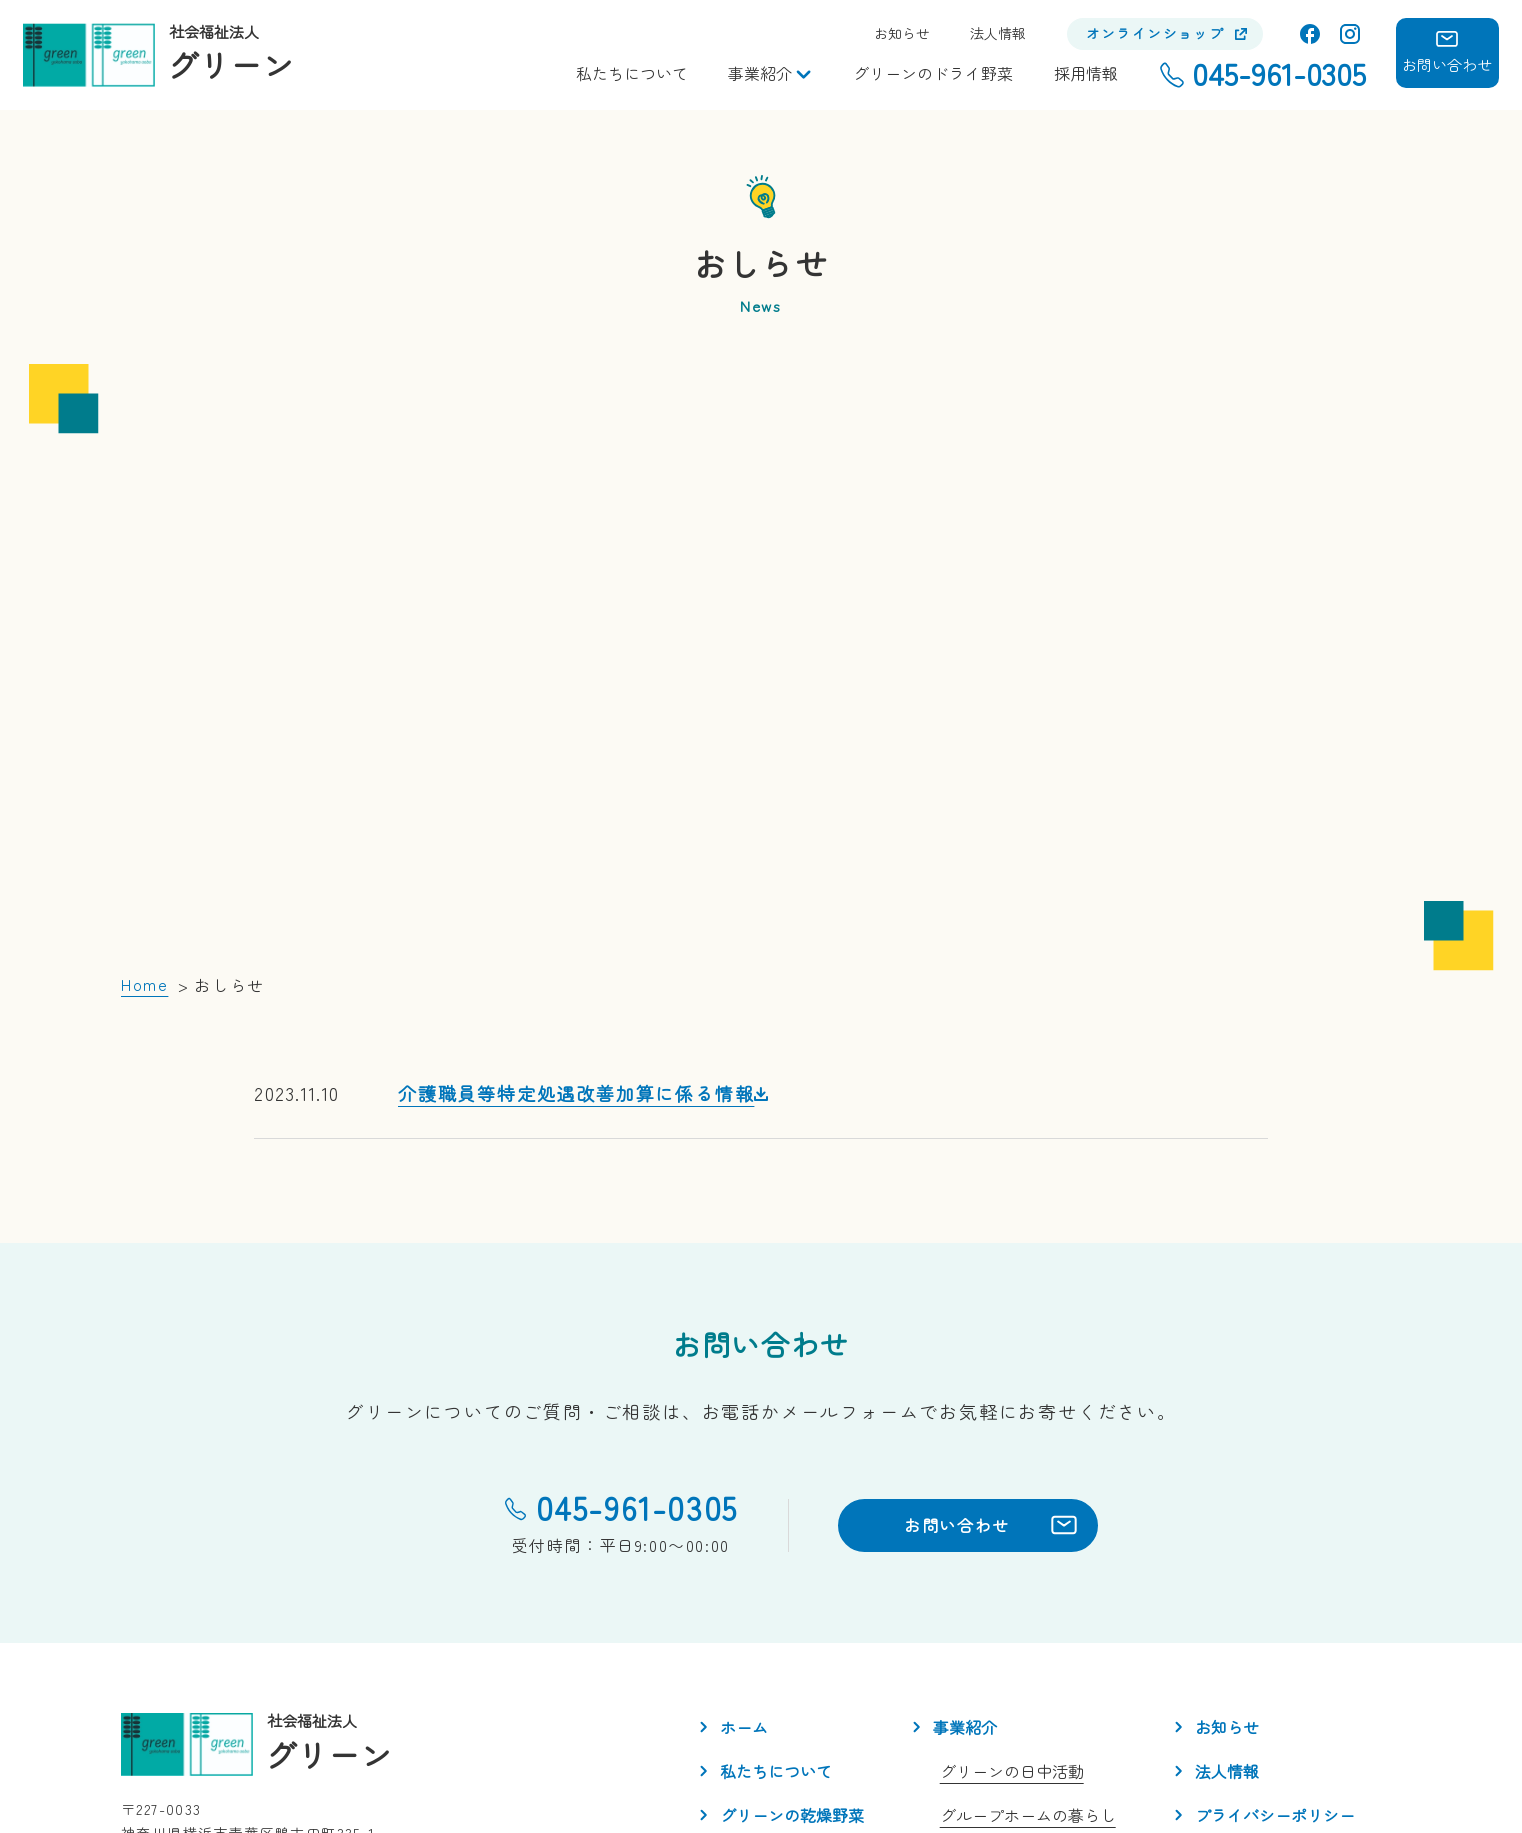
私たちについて (632, 73)
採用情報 (1086, 73)
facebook (1310, 34)
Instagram (1350, 34)
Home (144, 769)
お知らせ (902, 34)
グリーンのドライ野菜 (933, 73)
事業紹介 (760, 73)
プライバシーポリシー (1275, 1600)
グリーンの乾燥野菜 (792, 1600)
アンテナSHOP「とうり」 (1033, 1644)
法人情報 (998, 34)
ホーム (744, 1512)
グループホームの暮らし (1028, 1600)
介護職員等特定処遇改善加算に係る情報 (576, 877)
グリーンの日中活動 (1012, 1556)
